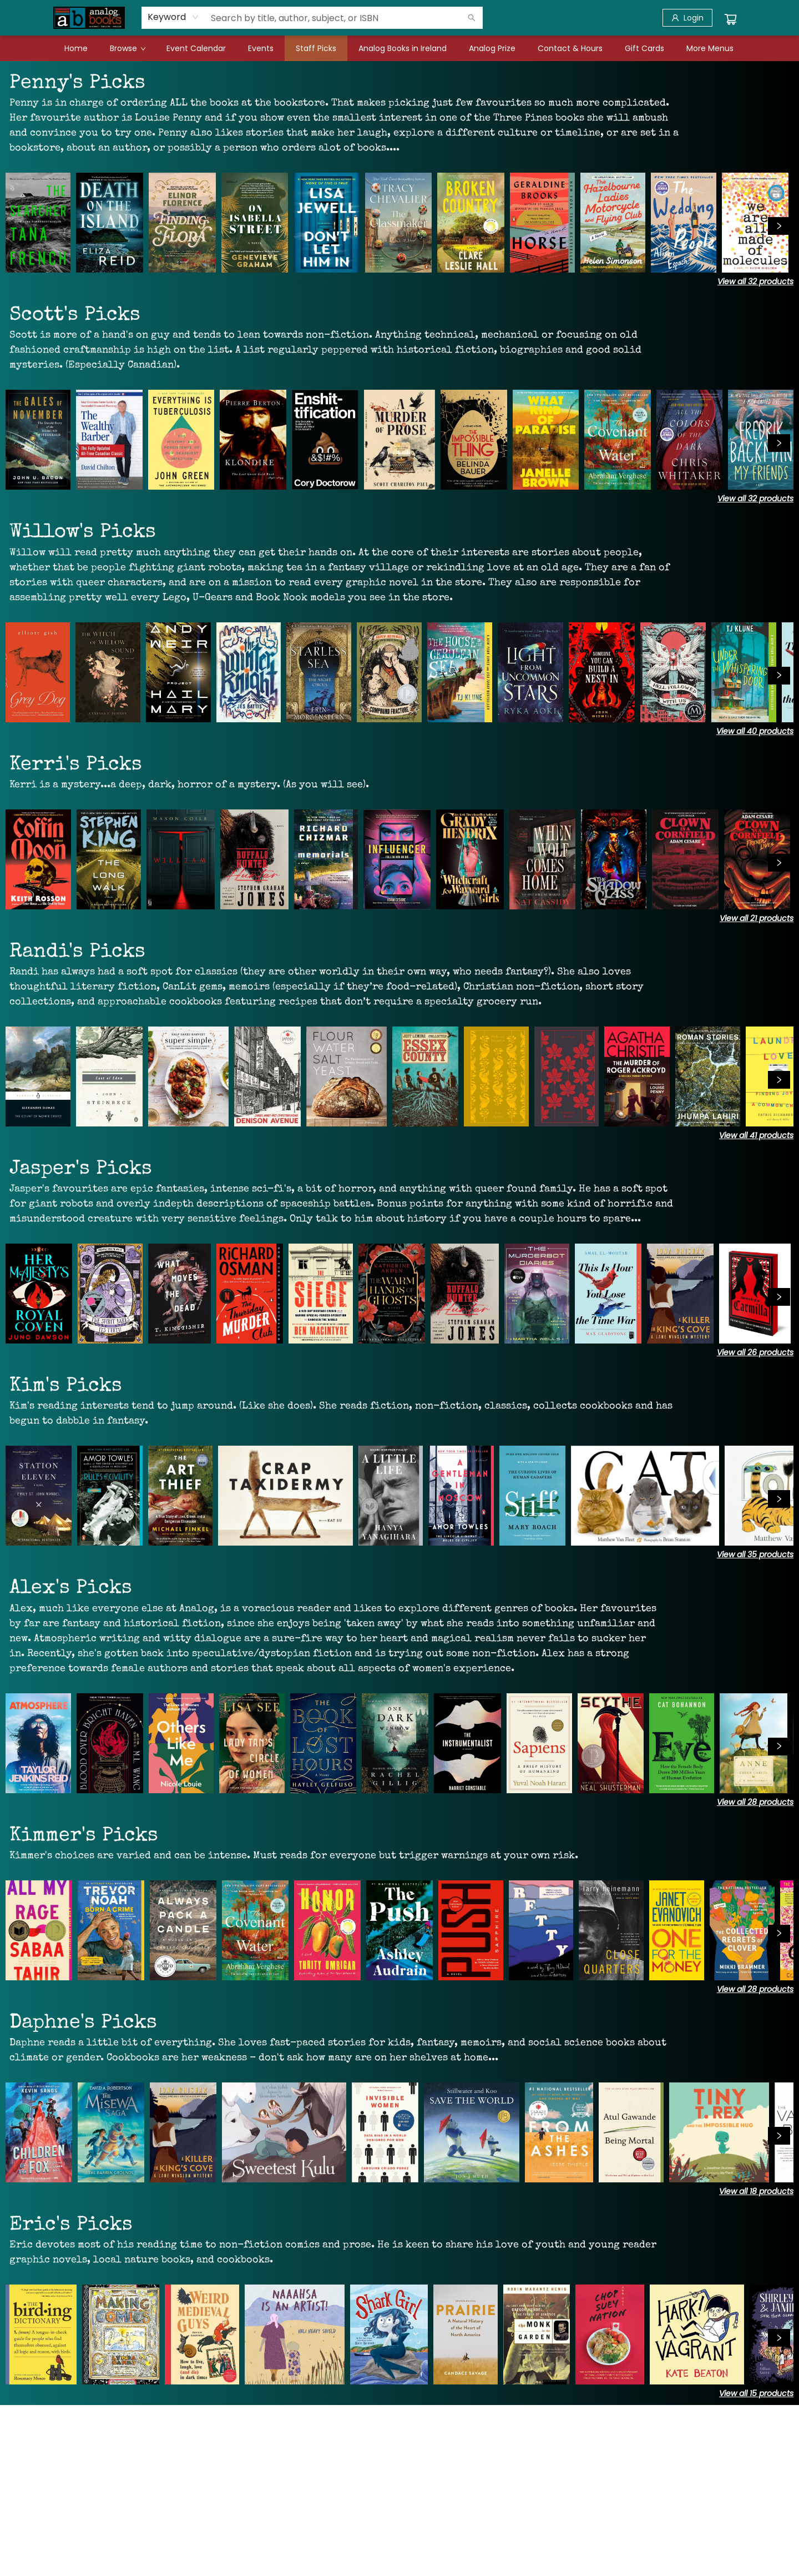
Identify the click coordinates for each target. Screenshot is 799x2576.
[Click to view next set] (779, 226)
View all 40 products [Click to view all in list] (754, 731)
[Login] (687, 18)
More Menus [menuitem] (710, 48)
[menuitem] (76, 48)
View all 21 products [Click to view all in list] (756, 918)
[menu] (399, 48)
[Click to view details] (38, 223)
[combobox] (173, 17)
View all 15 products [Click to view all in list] (756, 2393)
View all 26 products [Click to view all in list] (755, 1352)
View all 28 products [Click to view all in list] (755, 1802)
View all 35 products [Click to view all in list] (755, 1554)
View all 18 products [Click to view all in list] (756, 2191)
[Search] (472, 18)
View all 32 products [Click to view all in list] (755, 281)
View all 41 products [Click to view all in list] (756, 1135)
